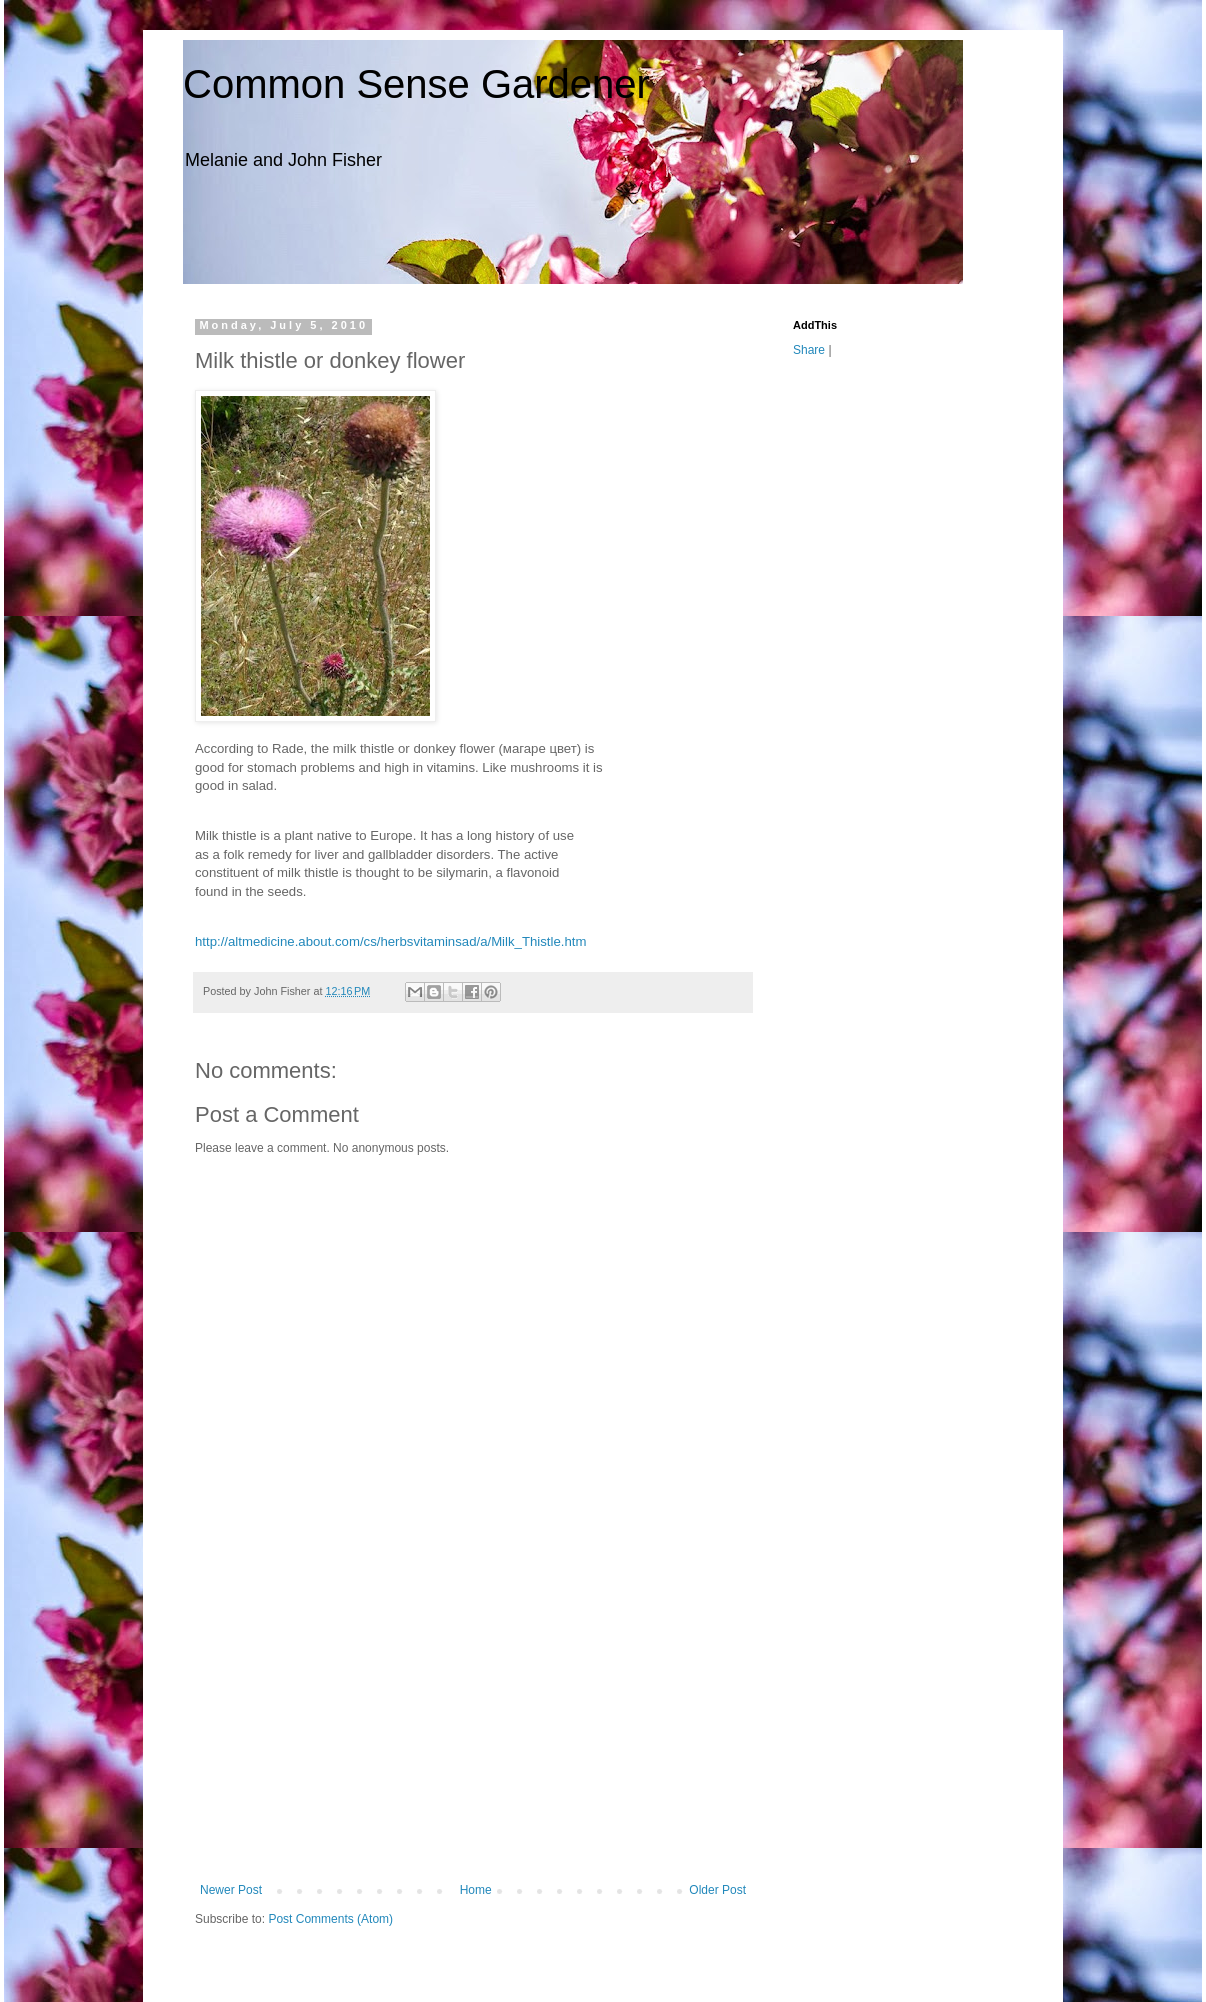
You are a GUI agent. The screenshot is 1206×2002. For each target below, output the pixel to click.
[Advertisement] (473, 1733)
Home (476, 1890)
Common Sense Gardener (416, 84)
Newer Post (231, 1890)
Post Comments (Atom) (330, 1919)
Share (809, 350)
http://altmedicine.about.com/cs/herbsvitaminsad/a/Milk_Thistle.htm (390, 941)
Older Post (717, 1890)
